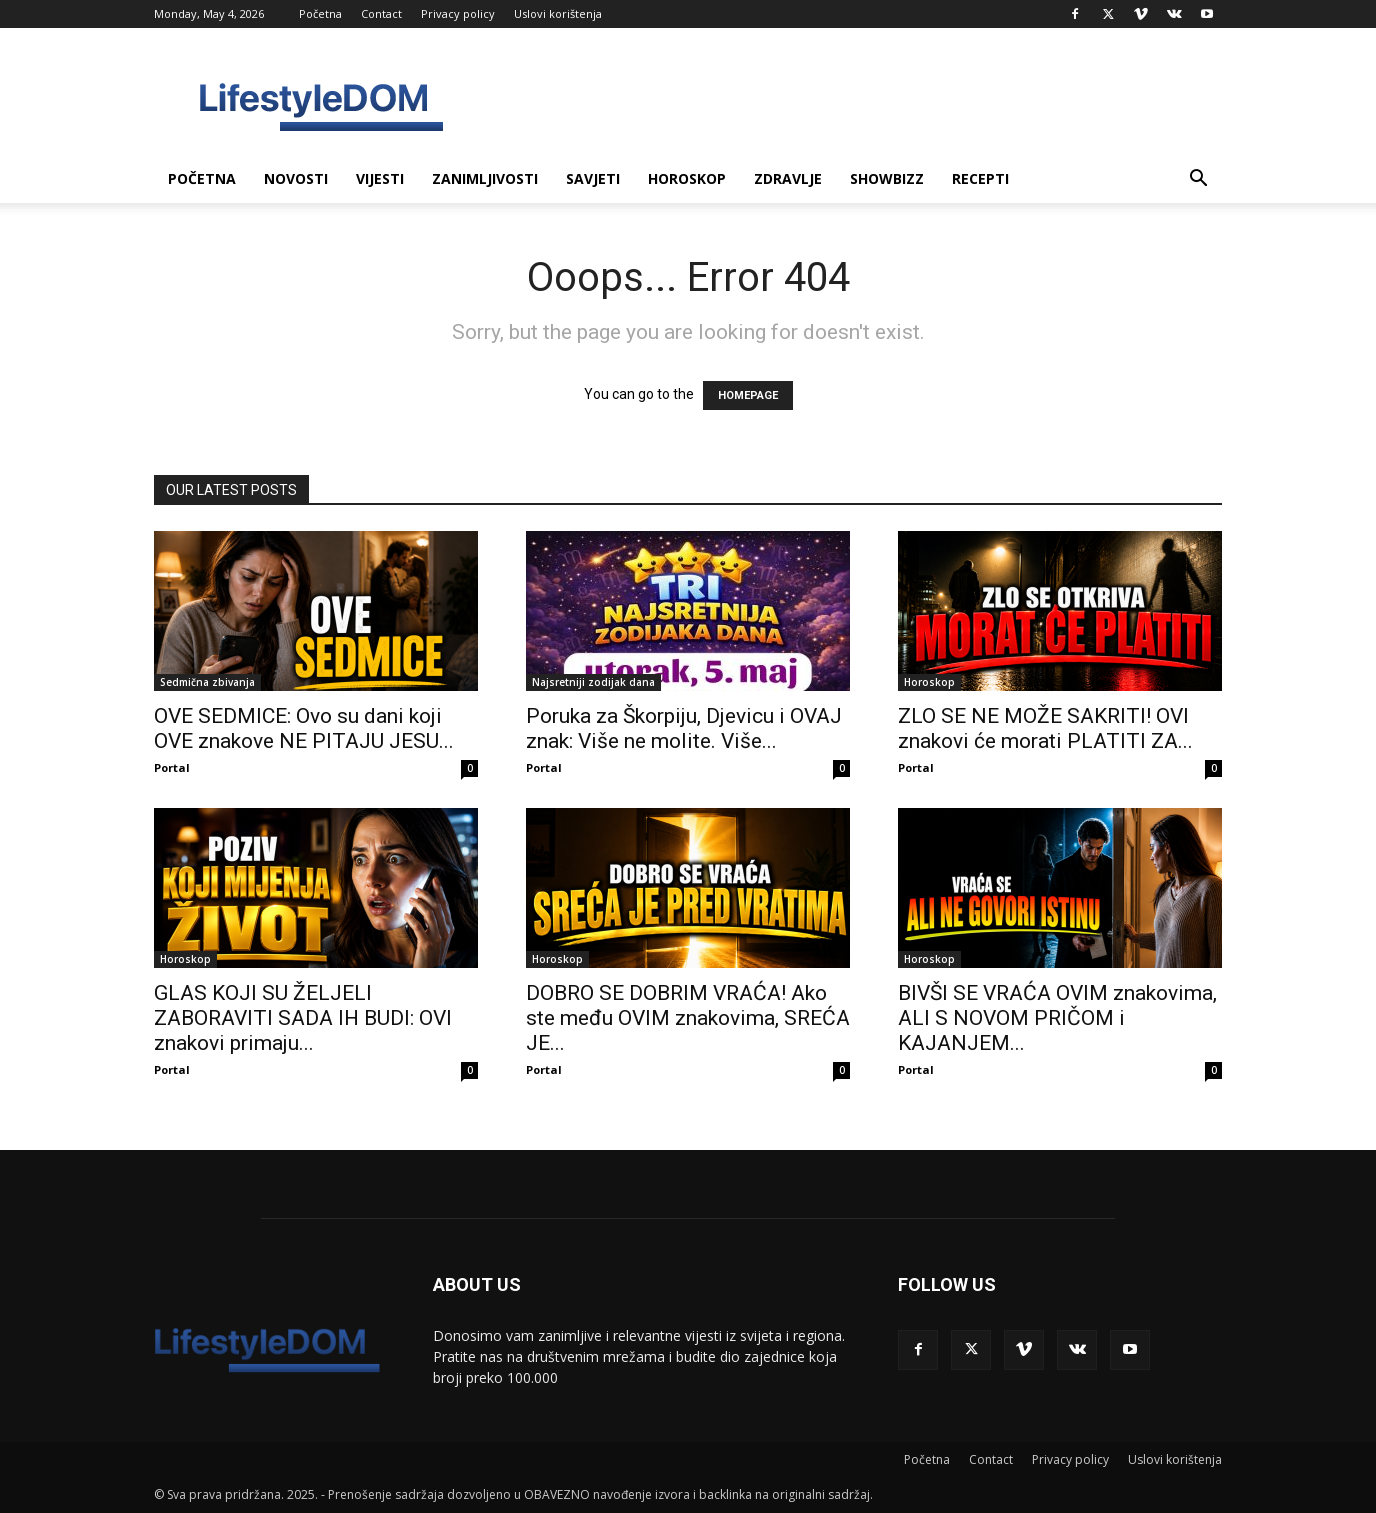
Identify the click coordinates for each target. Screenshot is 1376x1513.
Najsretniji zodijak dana (593, 682)
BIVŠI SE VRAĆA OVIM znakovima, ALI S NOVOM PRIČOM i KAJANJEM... (1057, 1018)
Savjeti (593, 178)
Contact (381, 13)
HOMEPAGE (748, 395)
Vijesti (380, 178)
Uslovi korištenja (558, 13)
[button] (1198, 180)
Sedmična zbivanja (207, 682)
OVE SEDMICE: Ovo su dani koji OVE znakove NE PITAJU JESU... (304, 728)
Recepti (980, 178)
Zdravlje (788, 178)
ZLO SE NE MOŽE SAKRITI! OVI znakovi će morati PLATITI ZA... (1045, 728)
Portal (172, 767)
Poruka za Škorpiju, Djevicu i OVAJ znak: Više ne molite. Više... (684, 728)
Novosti (296, 178)
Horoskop (687, 178)
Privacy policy (458, 13)
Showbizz (887, 178)
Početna (320, 13)
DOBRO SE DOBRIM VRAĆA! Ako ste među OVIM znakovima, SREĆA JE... (688, 1018)
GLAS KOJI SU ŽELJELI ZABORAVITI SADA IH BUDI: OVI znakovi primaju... (303, 1018)
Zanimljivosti (485, 178)
